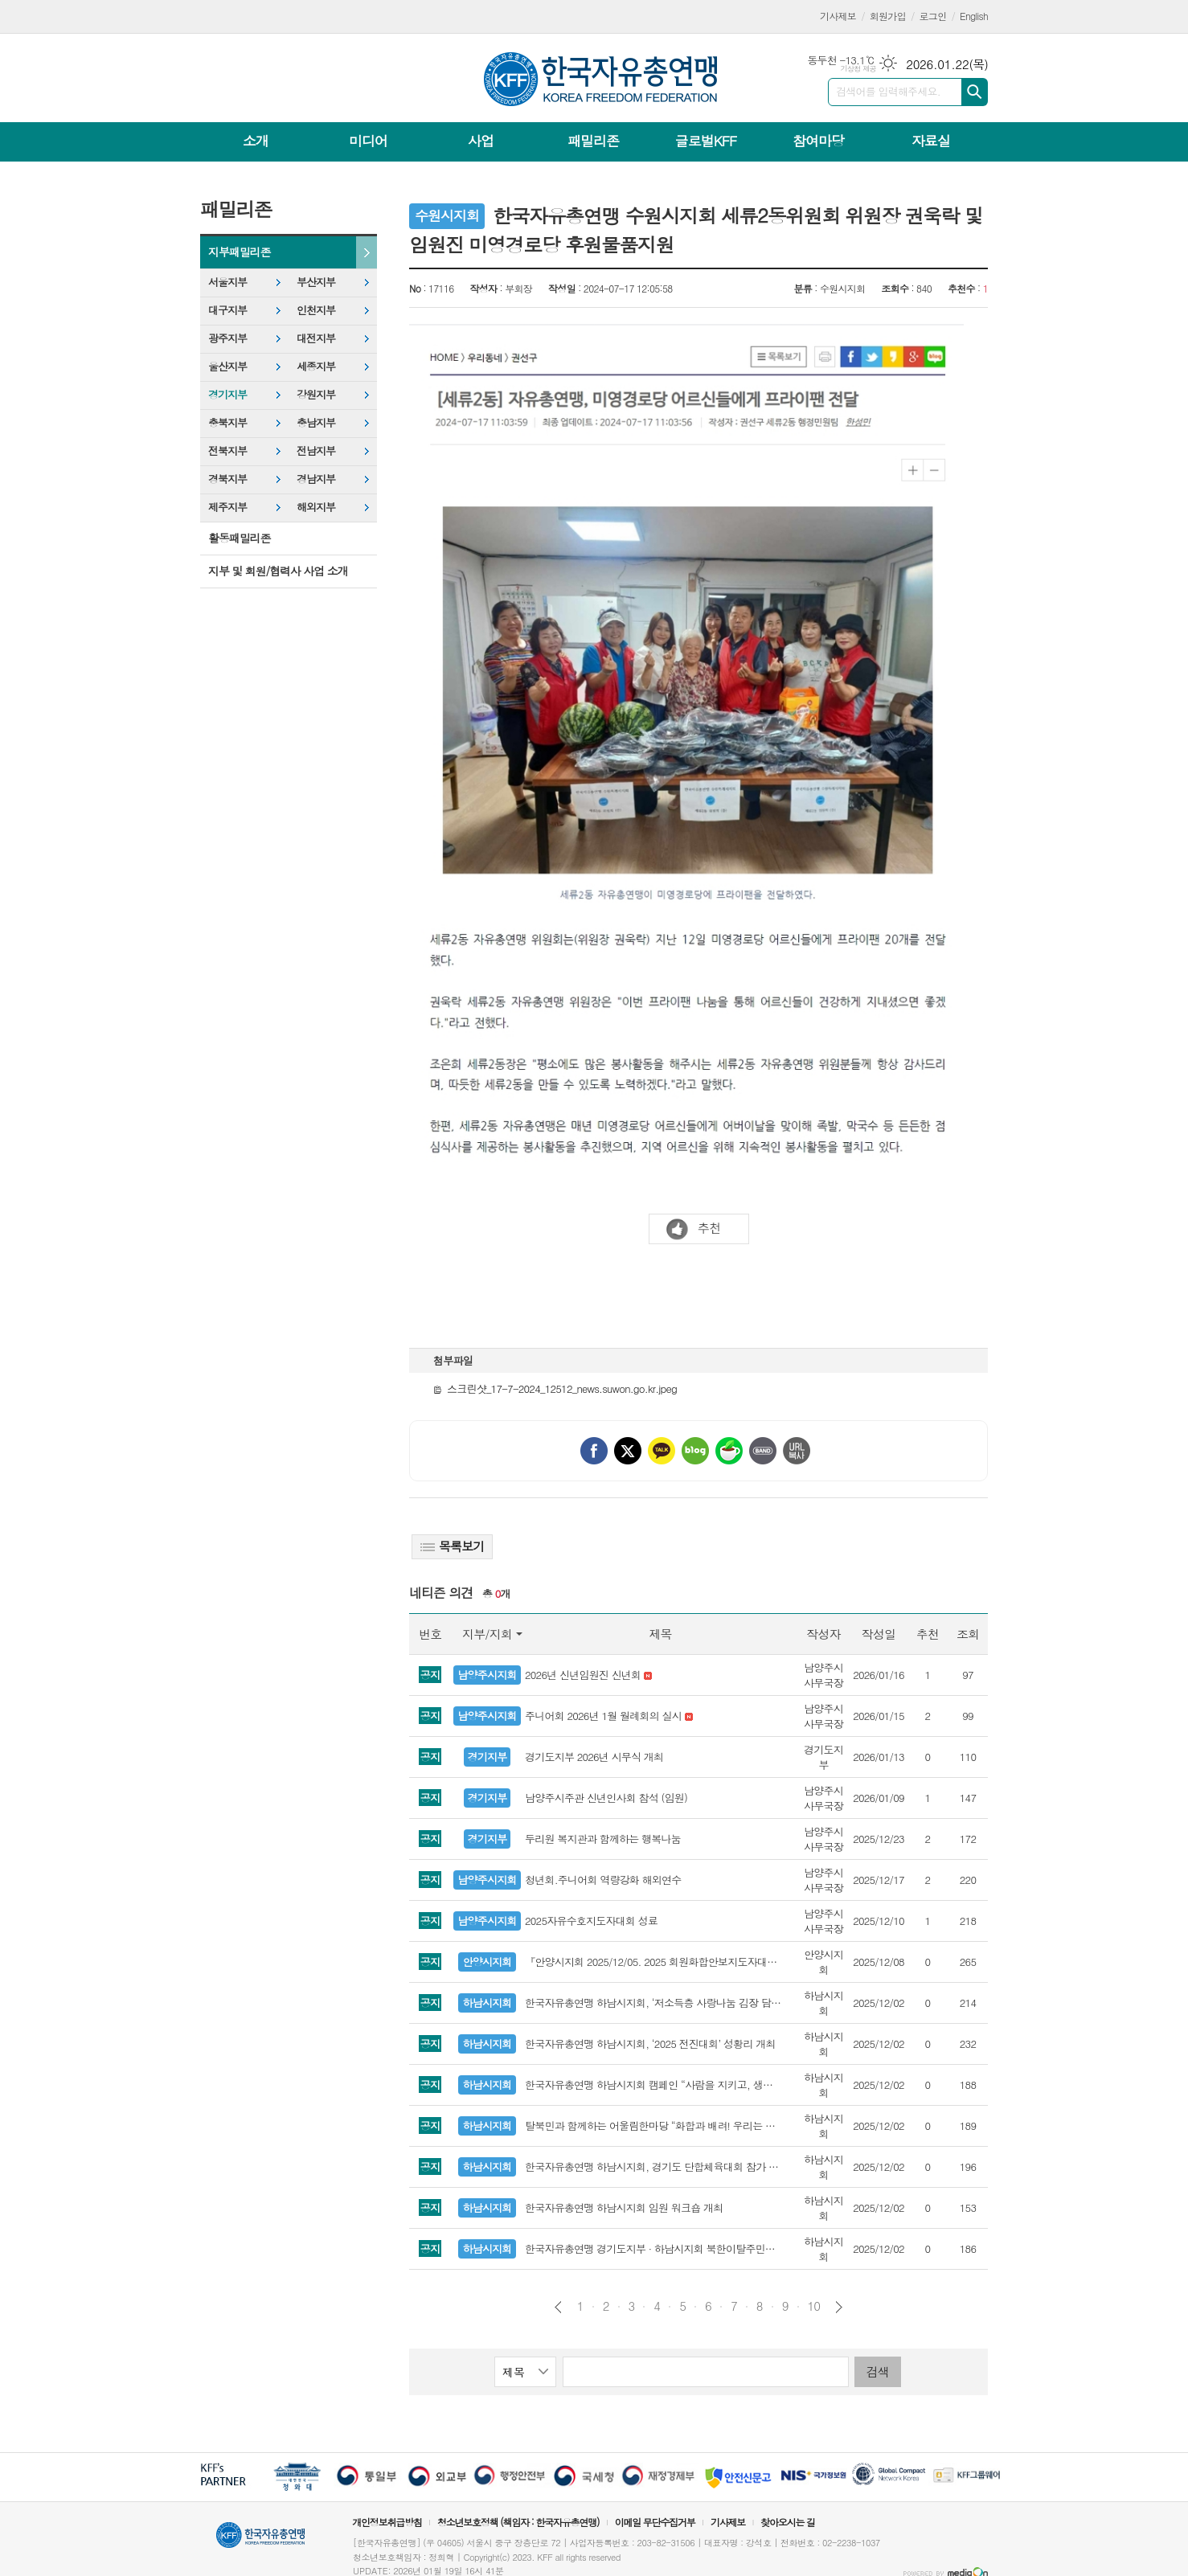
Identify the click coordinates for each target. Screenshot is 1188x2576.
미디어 (368, 140)
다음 (839, 2307)
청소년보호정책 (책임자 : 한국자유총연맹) (518, 2522)
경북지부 (227, 478)
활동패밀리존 (239, 538)
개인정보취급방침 (386, 2522)
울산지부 (227, 366)
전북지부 (227, 450)
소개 (255, 140)
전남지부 (316, 450)
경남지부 (316, 478)
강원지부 (316, 394)
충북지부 (227, 422)
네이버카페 (729, 1450)
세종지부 (316, 366)
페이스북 (594, 1450)
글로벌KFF (705, 140)
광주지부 (227, 338)
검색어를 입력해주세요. (888, 91)
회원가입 (888, 16)
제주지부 (227, 506)
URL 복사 (796, 1450)
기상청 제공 (858, 68)
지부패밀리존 (239, 252)
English (974, 16)
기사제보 (838, 16)
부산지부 (316, 281)
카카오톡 (661, 1450)
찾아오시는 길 (787, 2522)
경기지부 (227, 394)
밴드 (762, 1450)
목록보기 (452, 1546)
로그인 (933, 16)
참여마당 (818, 140)
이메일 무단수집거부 (655, 2522)
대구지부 (227, 309)
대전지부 (316, 338)
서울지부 (227, 281)
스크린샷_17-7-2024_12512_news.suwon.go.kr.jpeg (555, 1388)
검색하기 (974, 92)
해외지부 (316, 506)
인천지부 (316, 309)
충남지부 (316, 422)
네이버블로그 (695, 1450)
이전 (558, 2307)
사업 (481, 140)
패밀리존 (593, 140)
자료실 (930, 140)
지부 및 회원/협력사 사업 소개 (278, 571)
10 (814, 2306)
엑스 (627, 1450)
